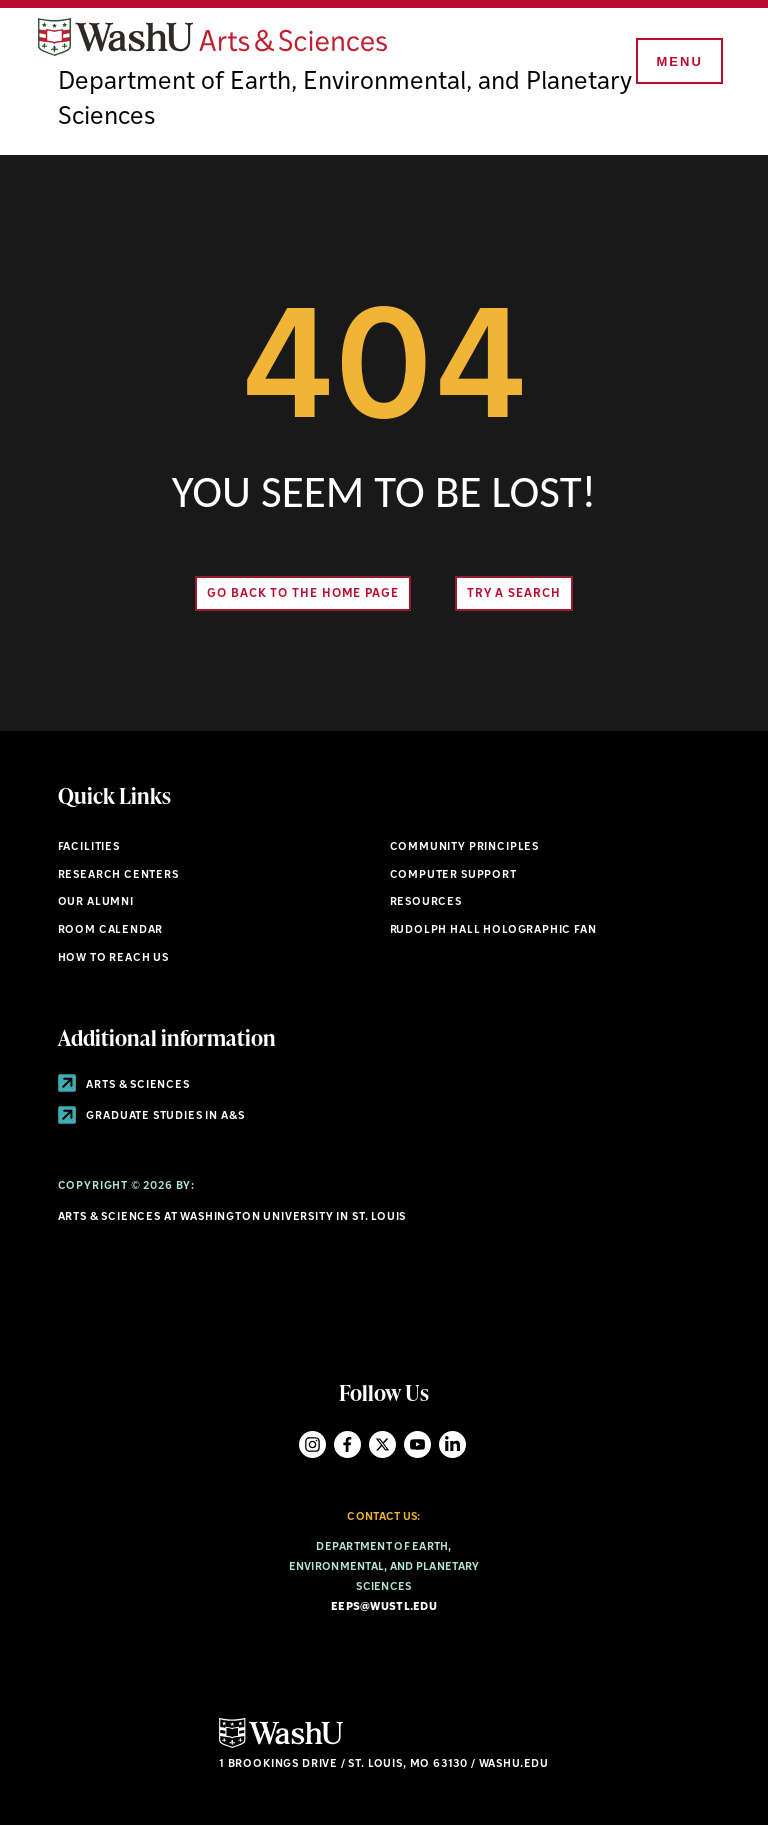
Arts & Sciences (124, 1085)
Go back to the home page (303, 594)
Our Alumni (96, 902)
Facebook (347, 1444)
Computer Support (453, 875)
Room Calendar (111, 930)
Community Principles (465, 847)
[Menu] (678, 62)
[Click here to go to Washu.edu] (281, 1745)
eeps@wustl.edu (384, 1607)
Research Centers (118, 875)
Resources (426, 902)
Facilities (89, 847)
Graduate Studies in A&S (151, 1116)
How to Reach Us (113, 958)
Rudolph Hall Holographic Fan (493, 930)
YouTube (417, 1444)
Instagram (312, 1444)
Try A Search (514, 594)
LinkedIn (452, 1444)
